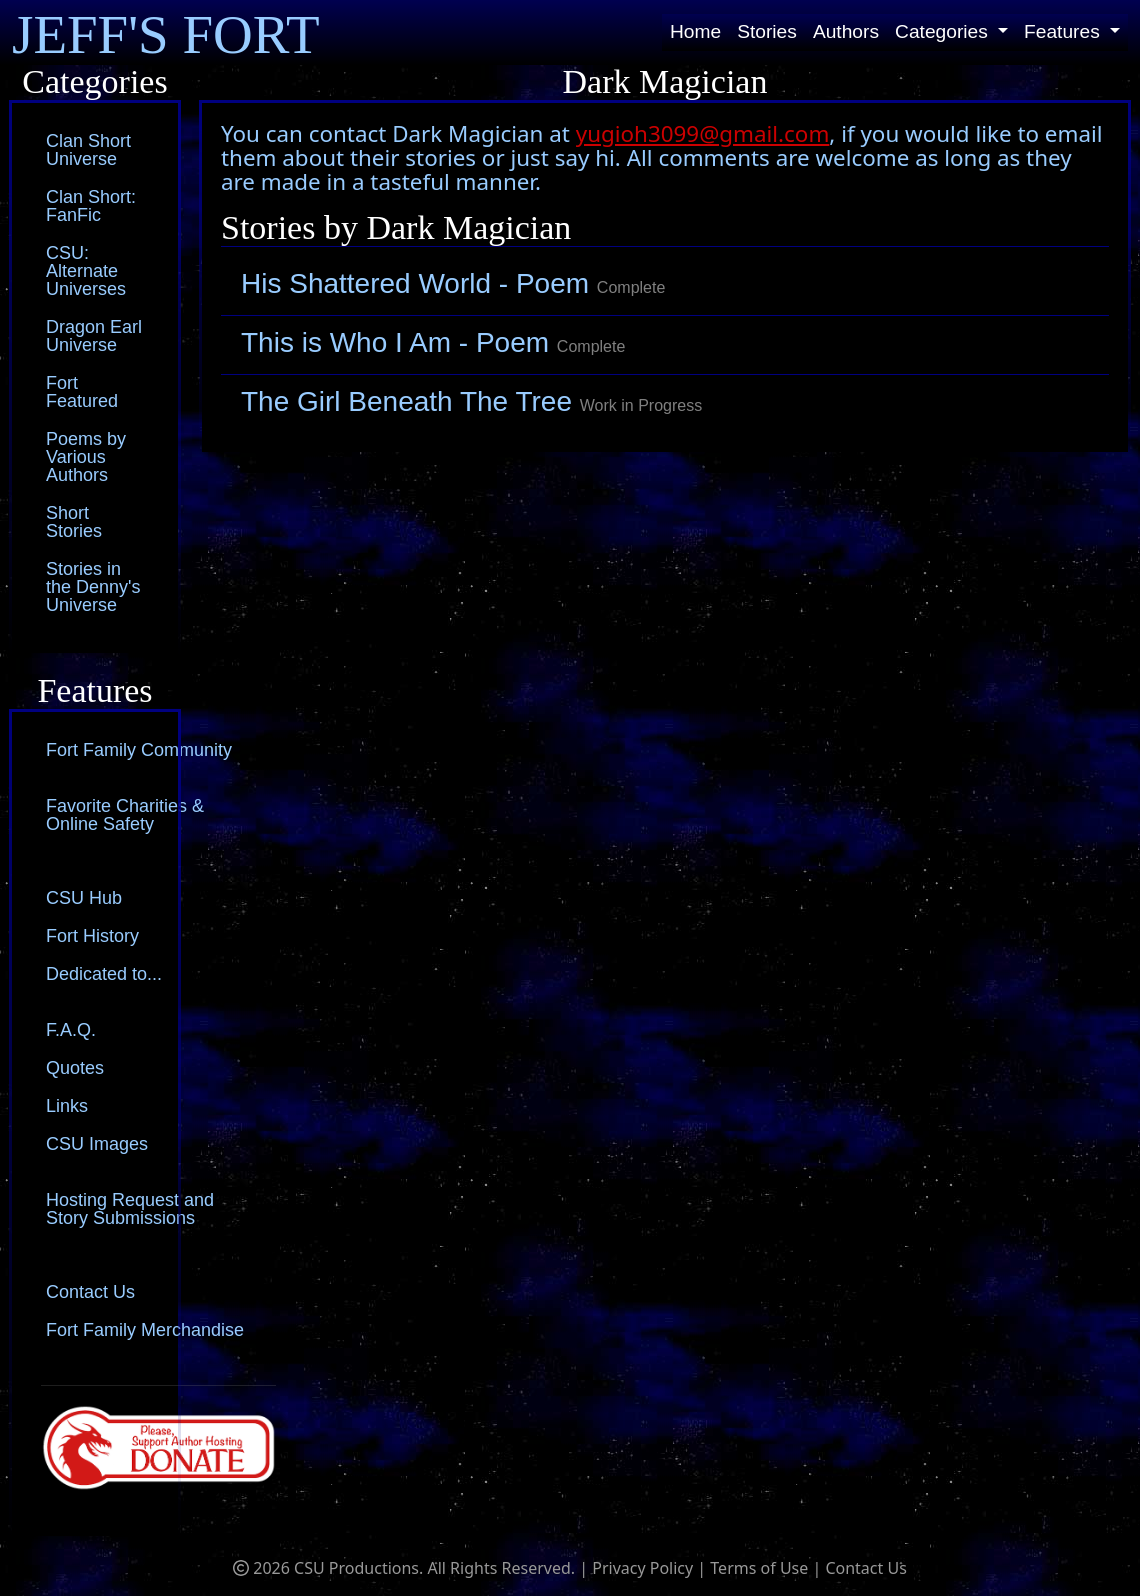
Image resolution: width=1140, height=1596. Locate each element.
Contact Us (90, 1292)
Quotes (75, 1068)
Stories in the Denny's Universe (93, 587)
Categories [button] (944, 31)
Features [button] (1064, 31)
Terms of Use (759, 1568)
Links (67, 1106)
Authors (846, 31)
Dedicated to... (104, 974)
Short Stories (74, 522)
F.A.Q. (71, 1030)
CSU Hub (84, 898)
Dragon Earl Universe (94, 336)
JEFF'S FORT (166, 34)
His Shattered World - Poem (453, 283)
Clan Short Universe (88, 150)
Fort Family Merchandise (145, 1330)
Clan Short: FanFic (91, 206)
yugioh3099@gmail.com (703, 133)
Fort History (92, 936)
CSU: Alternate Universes (86, 271)
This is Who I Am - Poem (433, 342)
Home (695, 31)
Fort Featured (82, 392)
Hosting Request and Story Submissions (130, 1209)
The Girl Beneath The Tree (471, 401)
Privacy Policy (642, 1568)
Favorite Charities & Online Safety (125, 815)
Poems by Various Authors (86, 457)
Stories (767, 31)
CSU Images (97, 1144)
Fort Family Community (139, 750)
